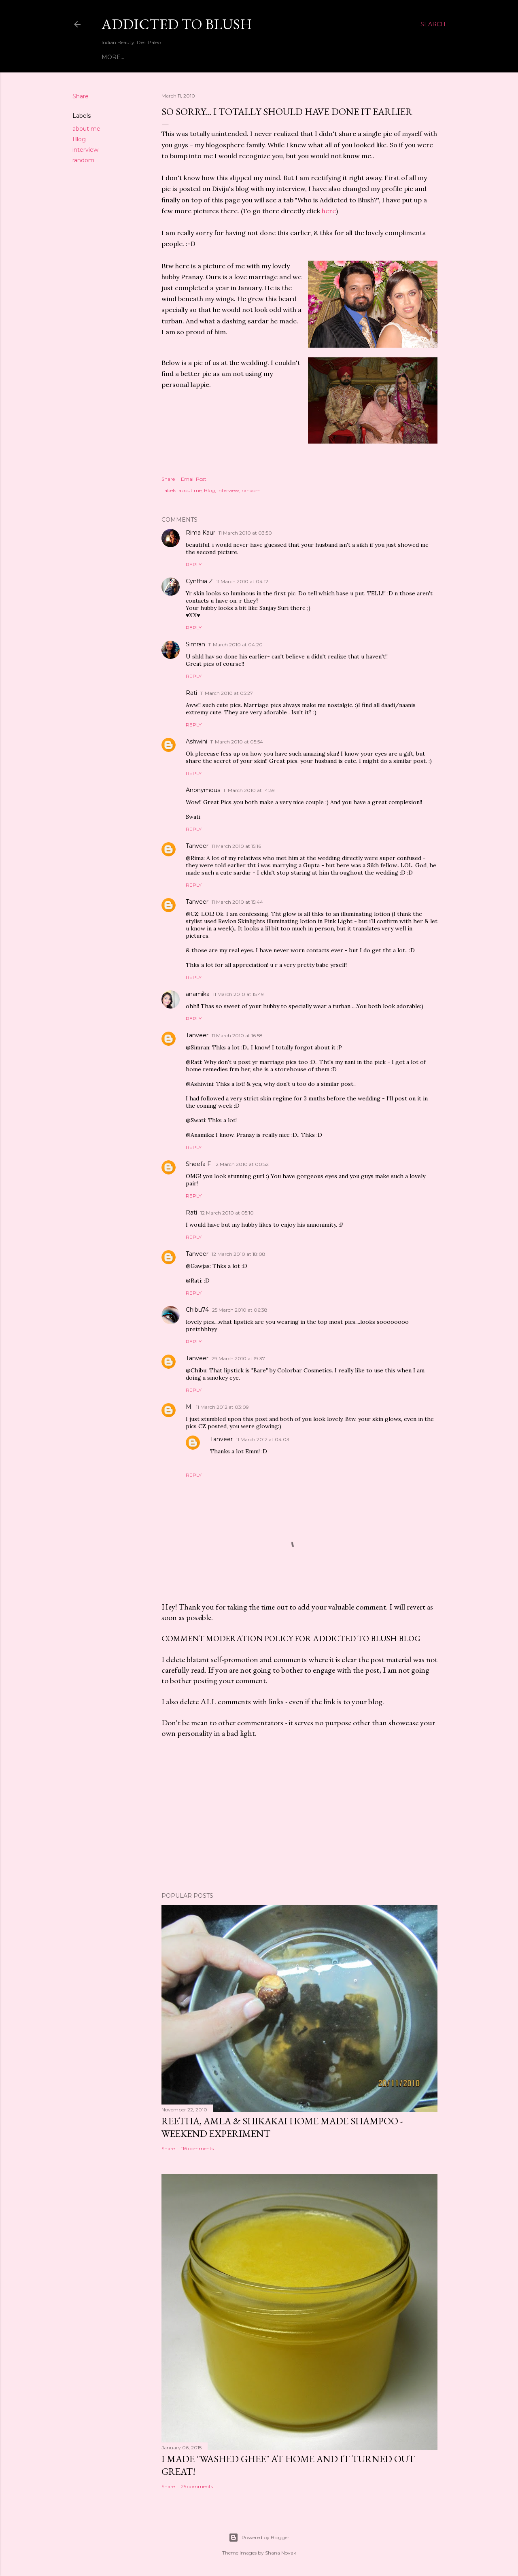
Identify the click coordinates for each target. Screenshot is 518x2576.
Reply (194, 564)
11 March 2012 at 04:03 (262, 1439)
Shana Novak (280, 2553)
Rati (191, 693)
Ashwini (196, 741)
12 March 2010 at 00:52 (241, 1164)
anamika (198, 994)
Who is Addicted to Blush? (171, 57)
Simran (195, 644)
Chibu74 (197, 1309)
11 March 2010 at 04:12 (242, 581)
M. (189, 1406)
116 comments (197, 2148)
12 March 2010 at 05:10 (227, 1213)
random (83, 160)
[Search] (433, 24)
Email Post (193, 479)
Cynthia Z (199, 581)
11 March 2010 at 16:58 (237, 1035)
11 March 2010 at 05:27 (226, 693)
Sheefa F (198, 1164)
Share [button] (80, 96)
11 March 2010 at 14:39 (249, 790)
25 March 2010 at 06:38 (239, 1310)
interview (85, 149)
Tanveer (197, 845)
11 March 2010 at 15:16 (236, 846)
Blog (79, 139)
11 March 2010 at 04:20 (235, 644)
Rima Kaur (200, 532)
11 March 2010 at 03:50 (245, 533)
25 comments (197, 2486)
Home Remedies (309, 57)
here (329, 211)
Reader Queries (250, 57)
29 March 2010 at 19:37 (238, 1358)
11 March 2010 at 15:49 (238, 994)
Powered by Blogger (259, 2537)
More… (351, 57)
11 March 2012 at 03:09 (222, 1407)
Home (111, 57)
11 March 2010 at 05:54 (236, 742)
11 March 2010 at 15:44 (237, 902)
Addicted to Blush (177, 24)
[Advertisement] (299, 1815)
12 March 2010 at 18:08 (238, 1254)
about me (86, 128)
